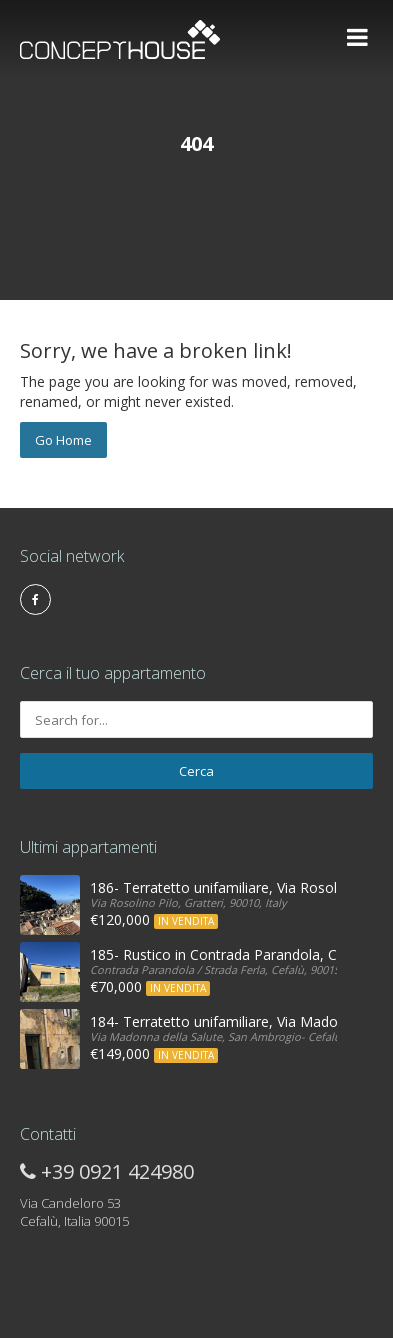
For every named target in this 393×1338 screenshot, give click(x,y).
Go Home (63, 440)
